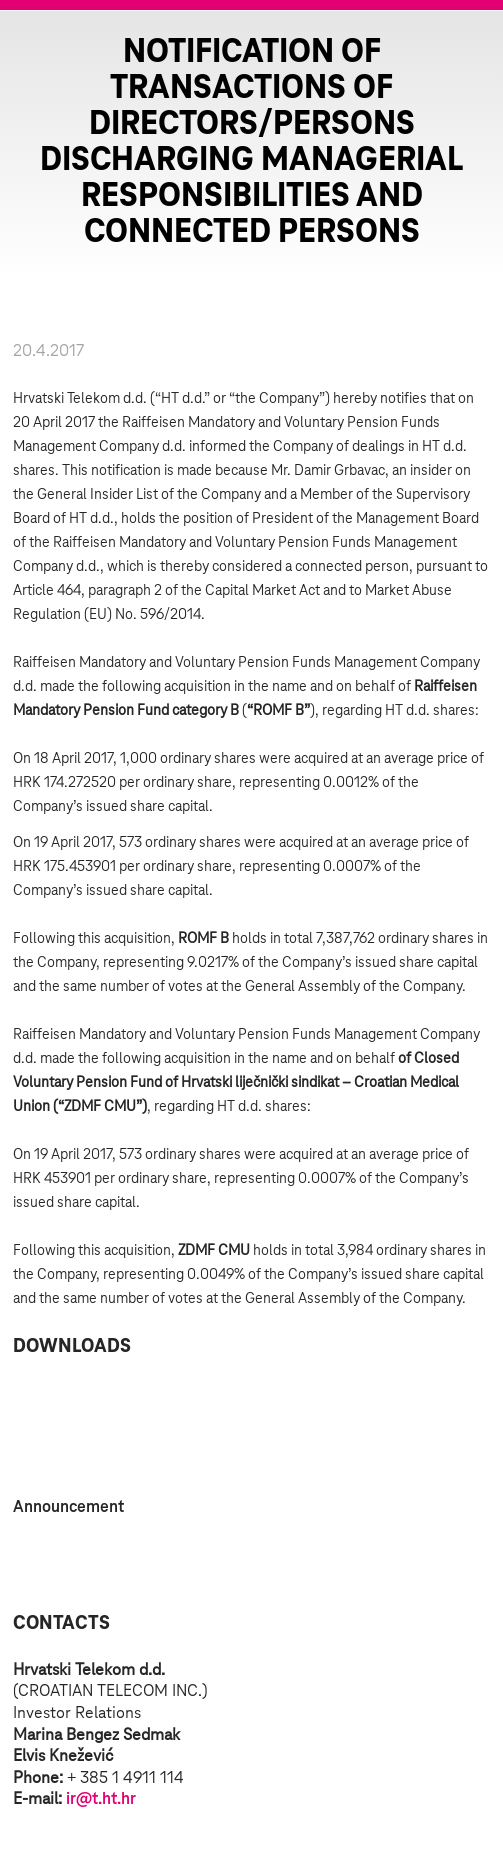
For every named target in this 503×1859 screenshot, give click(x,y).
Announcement (68, 1507)
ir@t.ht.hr (101, 1799)
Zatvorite (463, 50)
